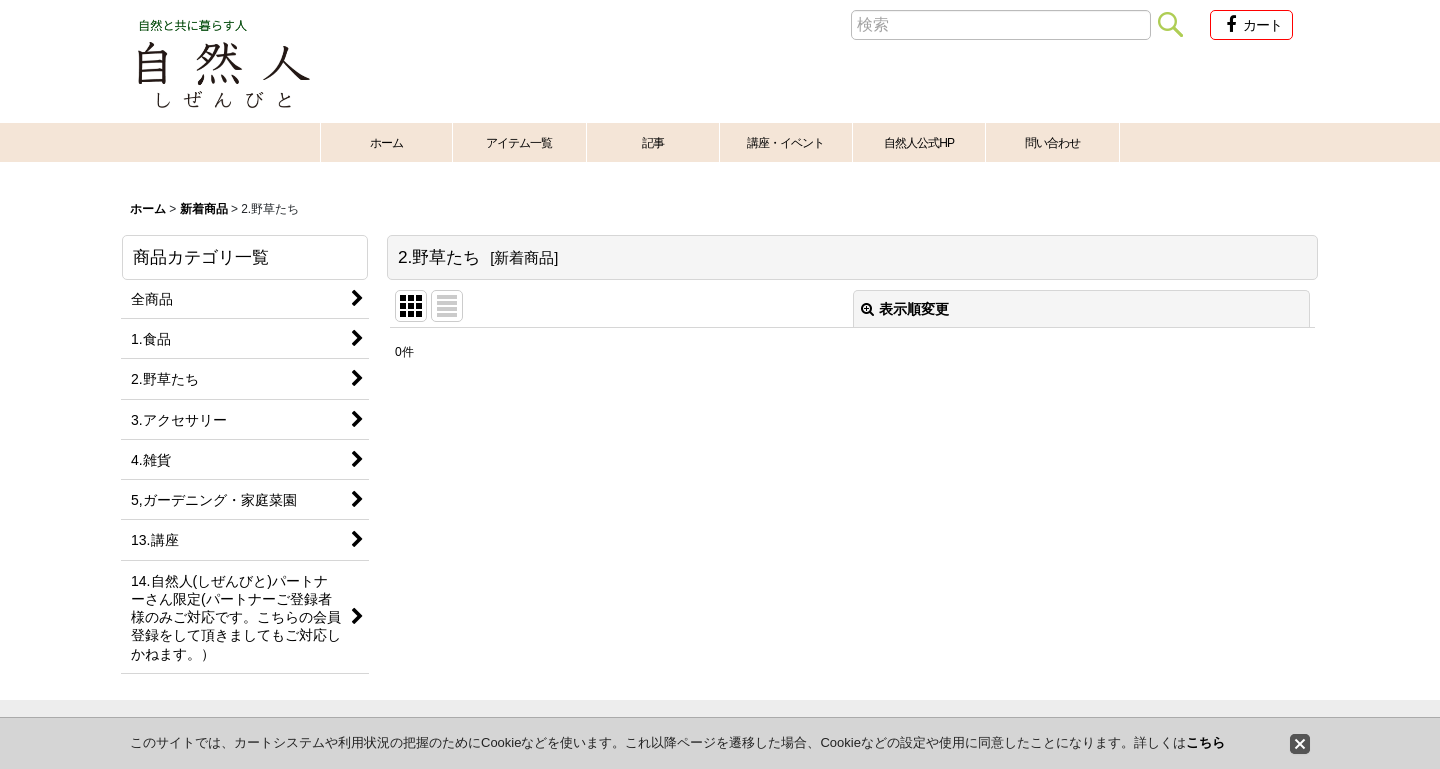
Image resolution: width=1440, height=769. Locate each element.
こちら (1205, 742)
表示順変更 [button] (905, 309)
